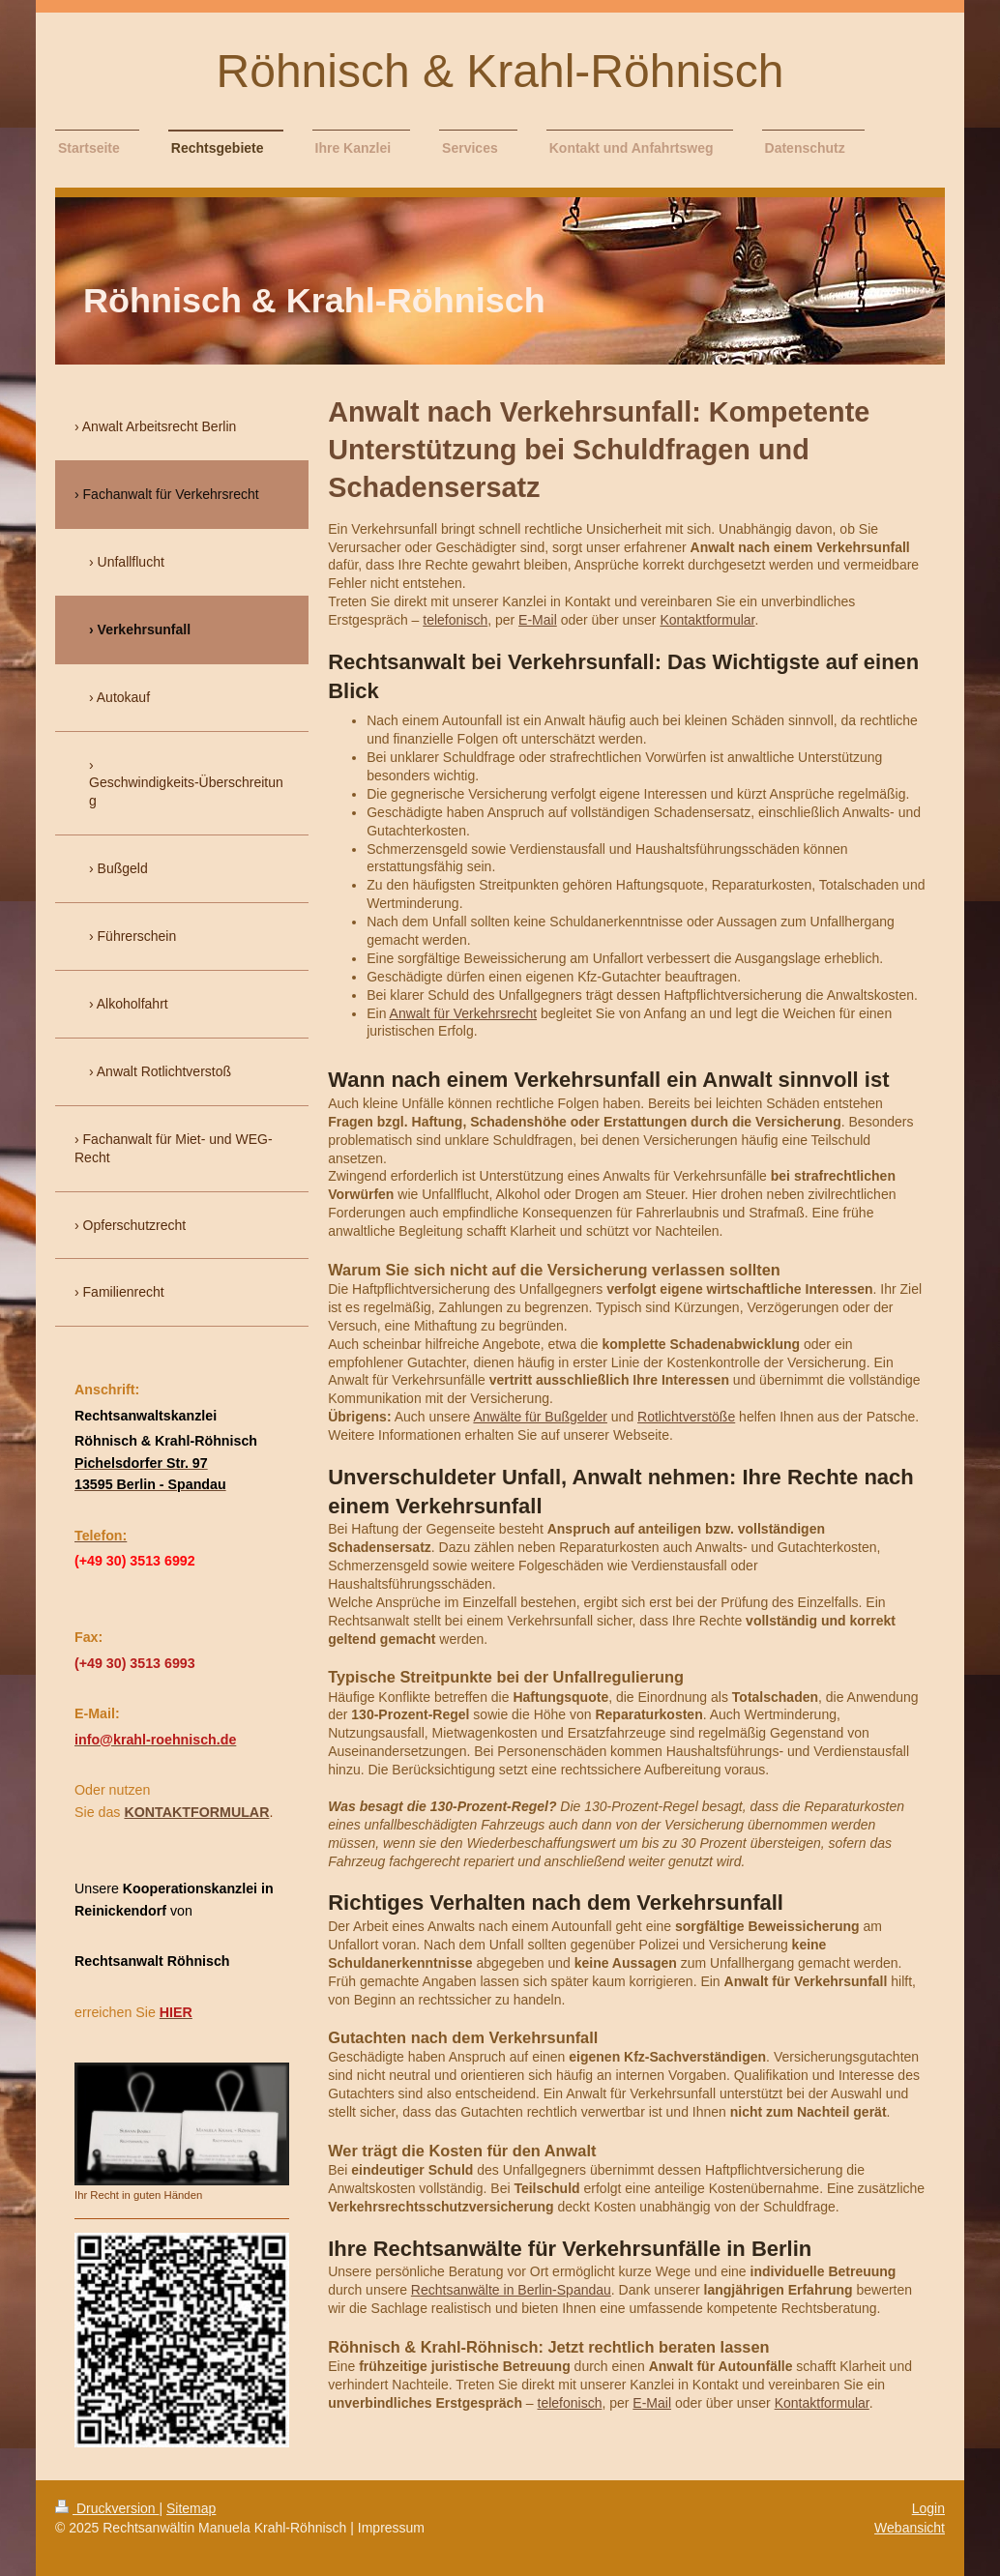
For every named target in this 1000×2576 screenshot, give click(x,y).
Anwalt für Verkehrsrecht (464, 1013)
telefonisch (455, 620)
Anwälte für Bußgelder (540, 1416)
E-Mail (537, 620)
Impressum (391, 2527)
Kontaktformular (707, 620)
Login (928, 2508)
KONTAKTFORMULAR (196, 1812)
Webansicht (909, 2527)
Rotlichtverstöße (686, 1416)
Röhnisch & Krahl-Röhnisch (500, 71)
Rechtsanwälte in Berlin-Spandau (511, 2290)
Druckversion (107, 2508)
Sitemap (191, 2508)
